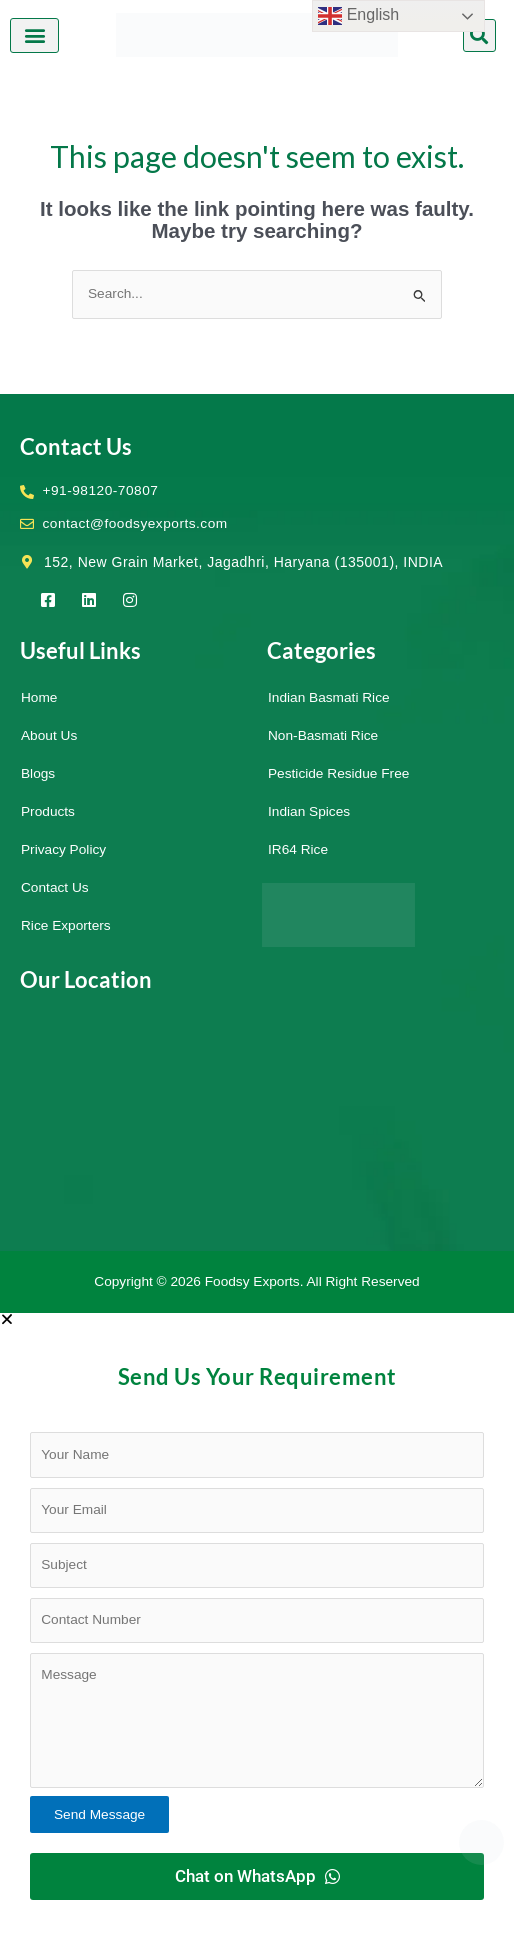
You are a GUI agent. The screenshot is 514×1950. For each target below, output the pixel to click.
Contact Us (55, 887)
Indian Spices (309, 811)
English (358, 16)
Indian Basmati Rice (329, 697)
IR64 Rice (298, 849)
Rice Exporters (66, 925)
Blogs (38, 773)
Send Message (99, 1814)
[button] (34, 35)
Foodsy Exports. (254, 1281)
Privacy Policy (63, 849)
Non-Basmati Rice (323, 735)
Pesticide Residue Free (338, 773)
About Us (49, 735)
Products (48, 811)
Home (39, 697)
